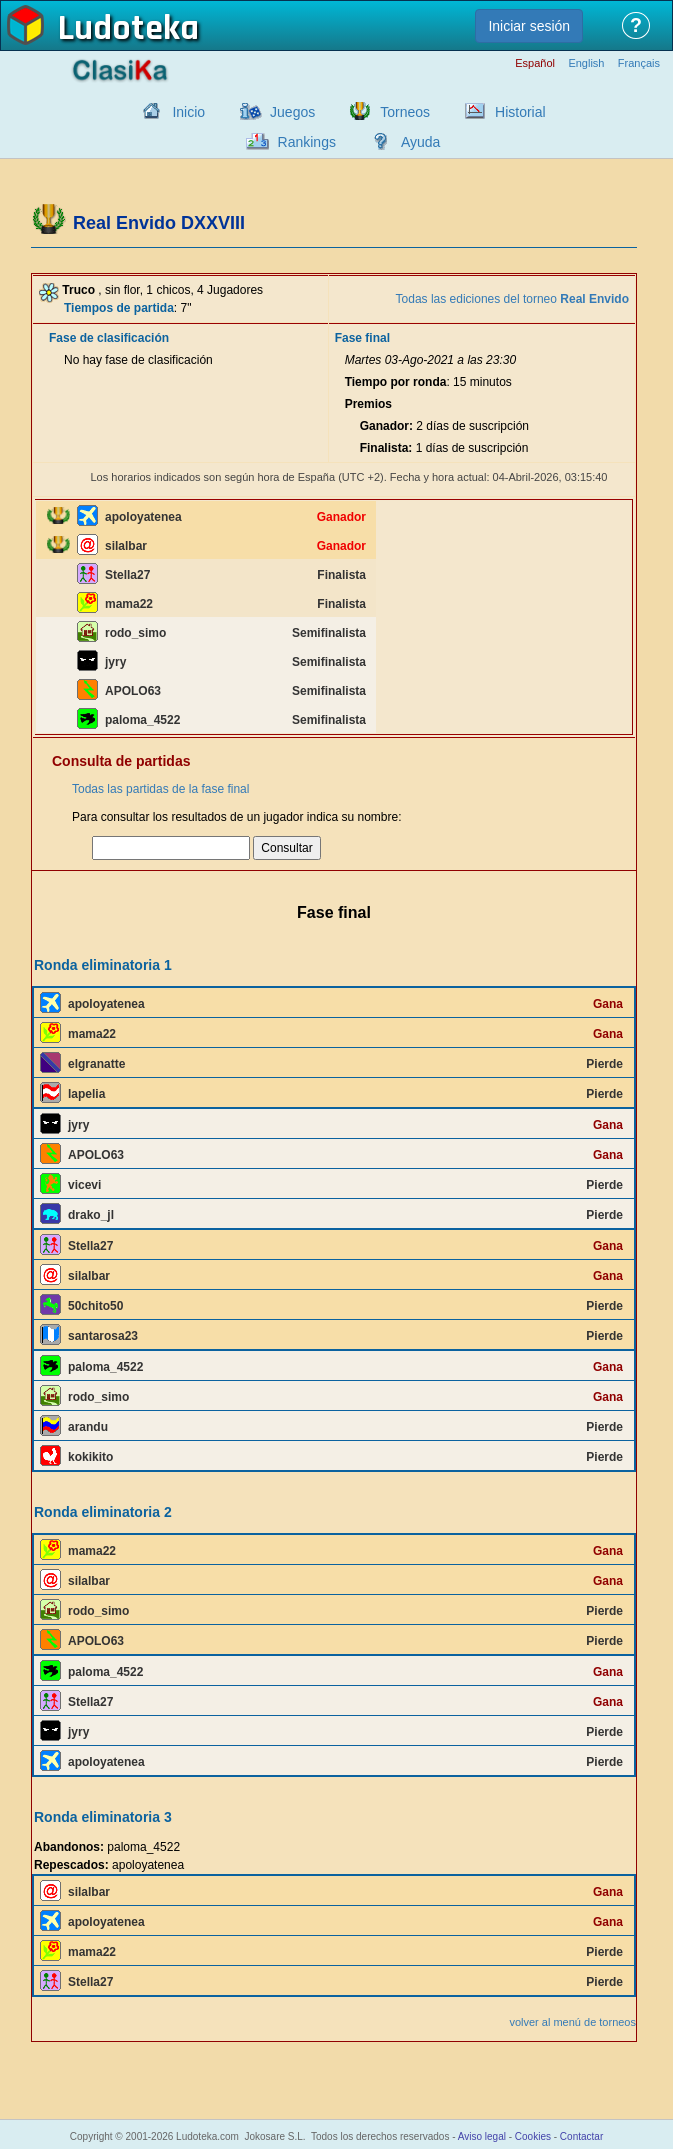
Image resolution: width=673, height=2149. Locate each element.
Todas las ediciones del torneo (512, 299)
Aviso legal (482, 2136)
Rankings (307, 142)
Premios (368, 404)
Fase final (362, 338)
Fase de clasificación (109, 338)
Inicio (188, 112)
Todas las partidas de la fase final (160, 789)
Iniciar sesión (529, 26)
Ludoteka (128, 29)
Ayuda (420, 142)
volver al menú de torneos (572, 2022)
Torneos (405, 112)
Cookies (533, 2136)
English (586, 63)
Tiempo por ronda (396, 382)
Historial (520, 112)
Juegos (292, 112)
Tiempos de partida (119, 308)
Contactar (581, 2136)
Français (639, 63)
